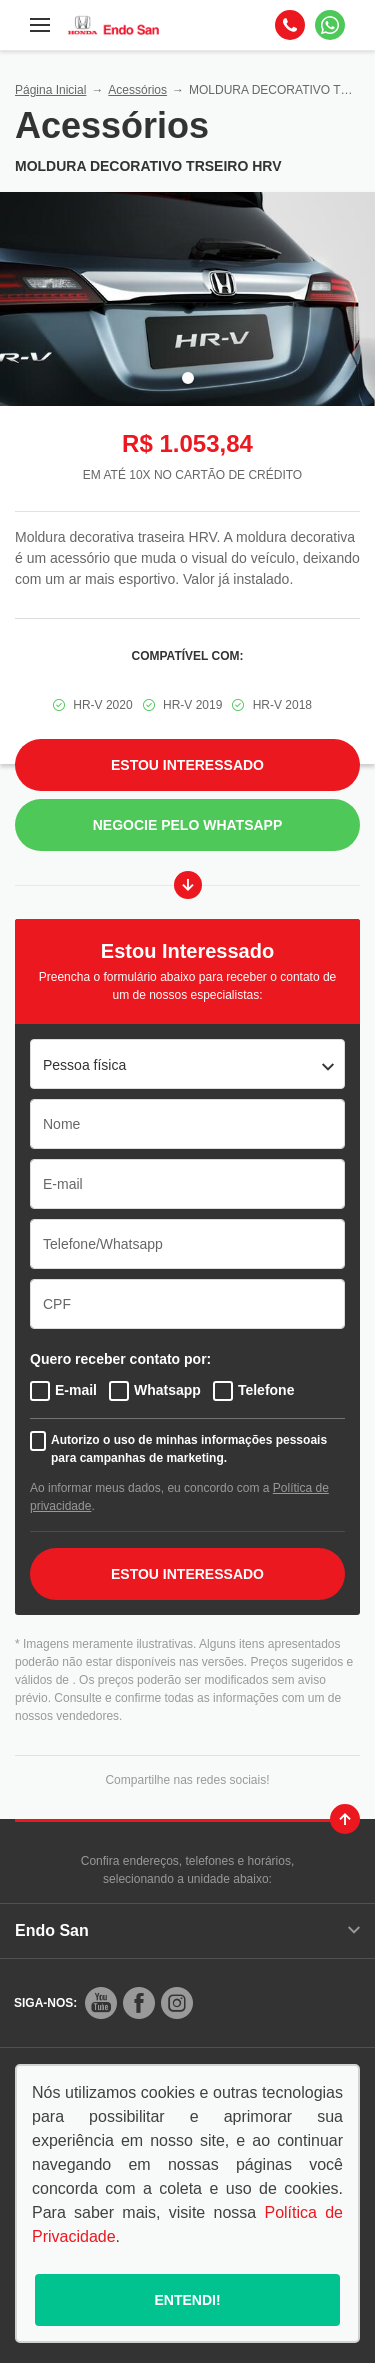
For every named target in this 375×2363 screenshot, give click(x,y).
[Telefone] (290, 25)
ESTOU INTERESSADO (187, 1574)
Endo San (187, 1930)
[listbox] (187, 1064)
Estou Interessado (187, 765)
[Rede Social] (101, 2003)
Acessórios (137, 90)
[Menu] (40, 25)
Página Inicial (50, 90)
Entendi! (187, 2300)
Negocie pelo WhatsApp (188, 825)
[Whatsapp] (330, 25)
